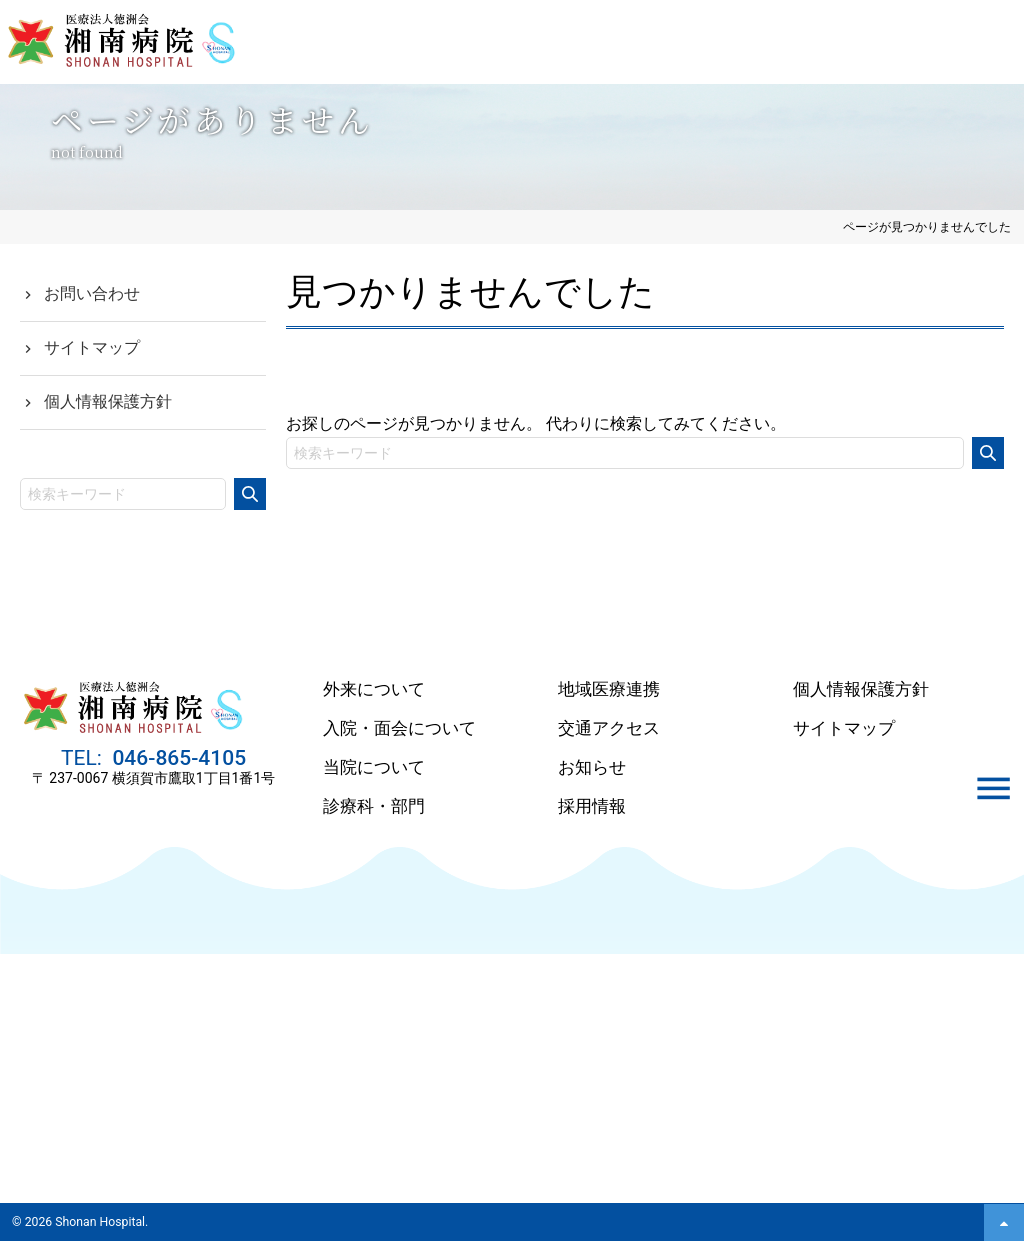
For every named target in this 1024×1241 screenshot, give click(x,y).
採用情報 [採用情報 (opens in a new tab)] (592, 806)
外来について (374, 689)
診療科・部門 (374, 806)
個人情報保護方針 (108, 401)
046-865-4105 (176, 767)
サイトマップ (92, 347)
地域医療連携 (609, 689)
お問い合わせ (92, 293)
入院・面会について (399, 728)
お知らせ (592, 767)
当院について (374, 767)
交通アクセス (609, 728)
